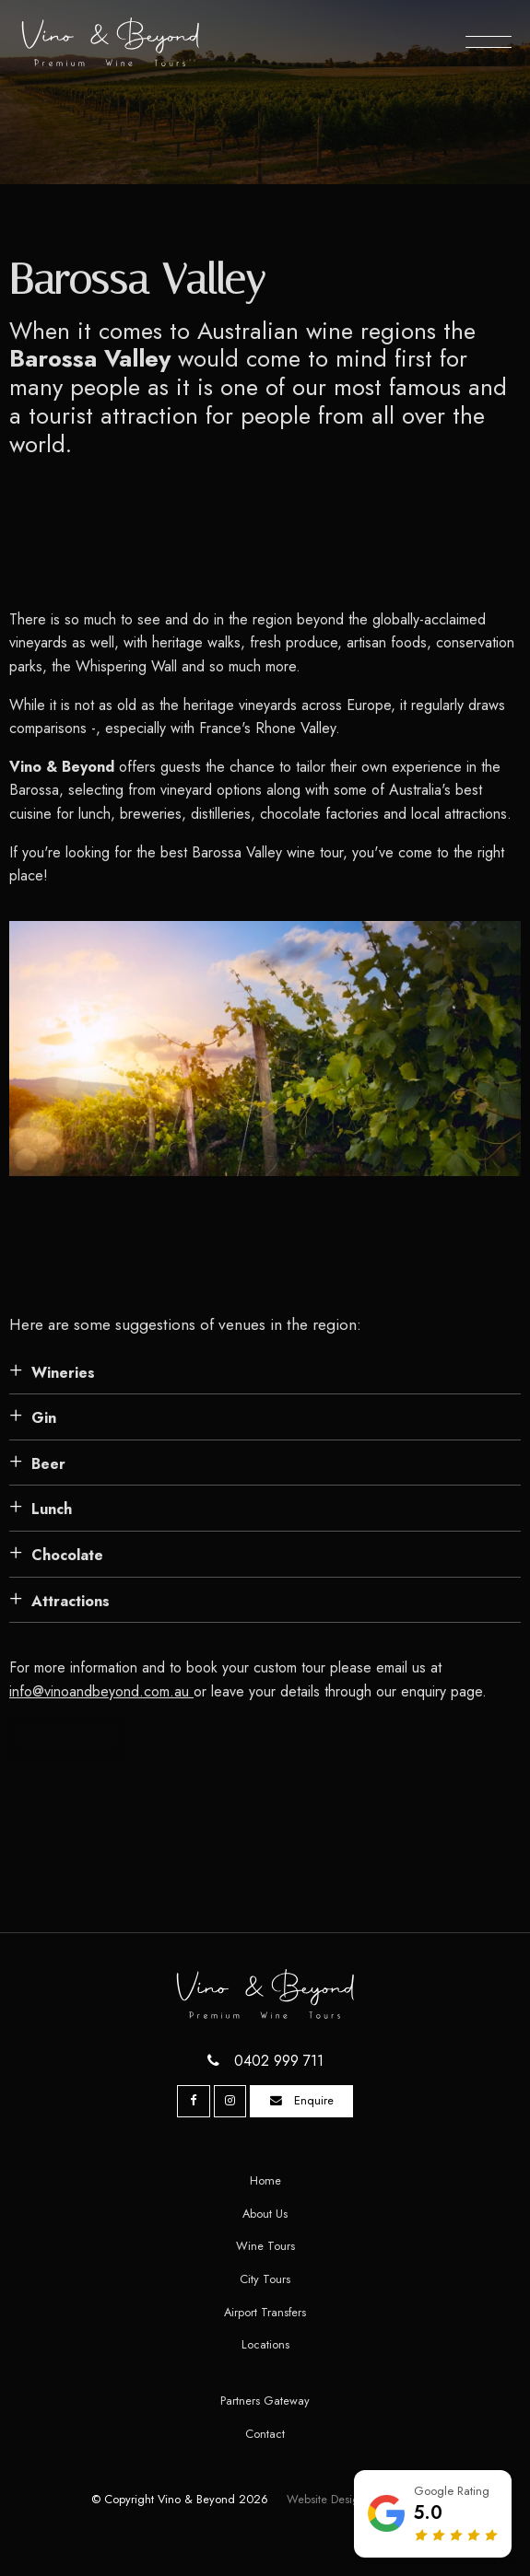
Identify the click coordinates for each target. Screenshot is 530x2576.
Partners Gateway (265, 2400)
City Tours (265, 2279)
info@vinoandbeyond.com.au (101, 1691)
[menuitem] (265, 2180)
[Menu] (488, 41)
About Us (265, 2213)
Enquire (314, 2100)
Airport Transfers (265, 2312)
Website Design (326, 2499)
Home (265, 2180)
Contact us (67, 1737)
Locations (265, 2344)
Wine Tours (265, 2246)
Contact (265, 2433)
